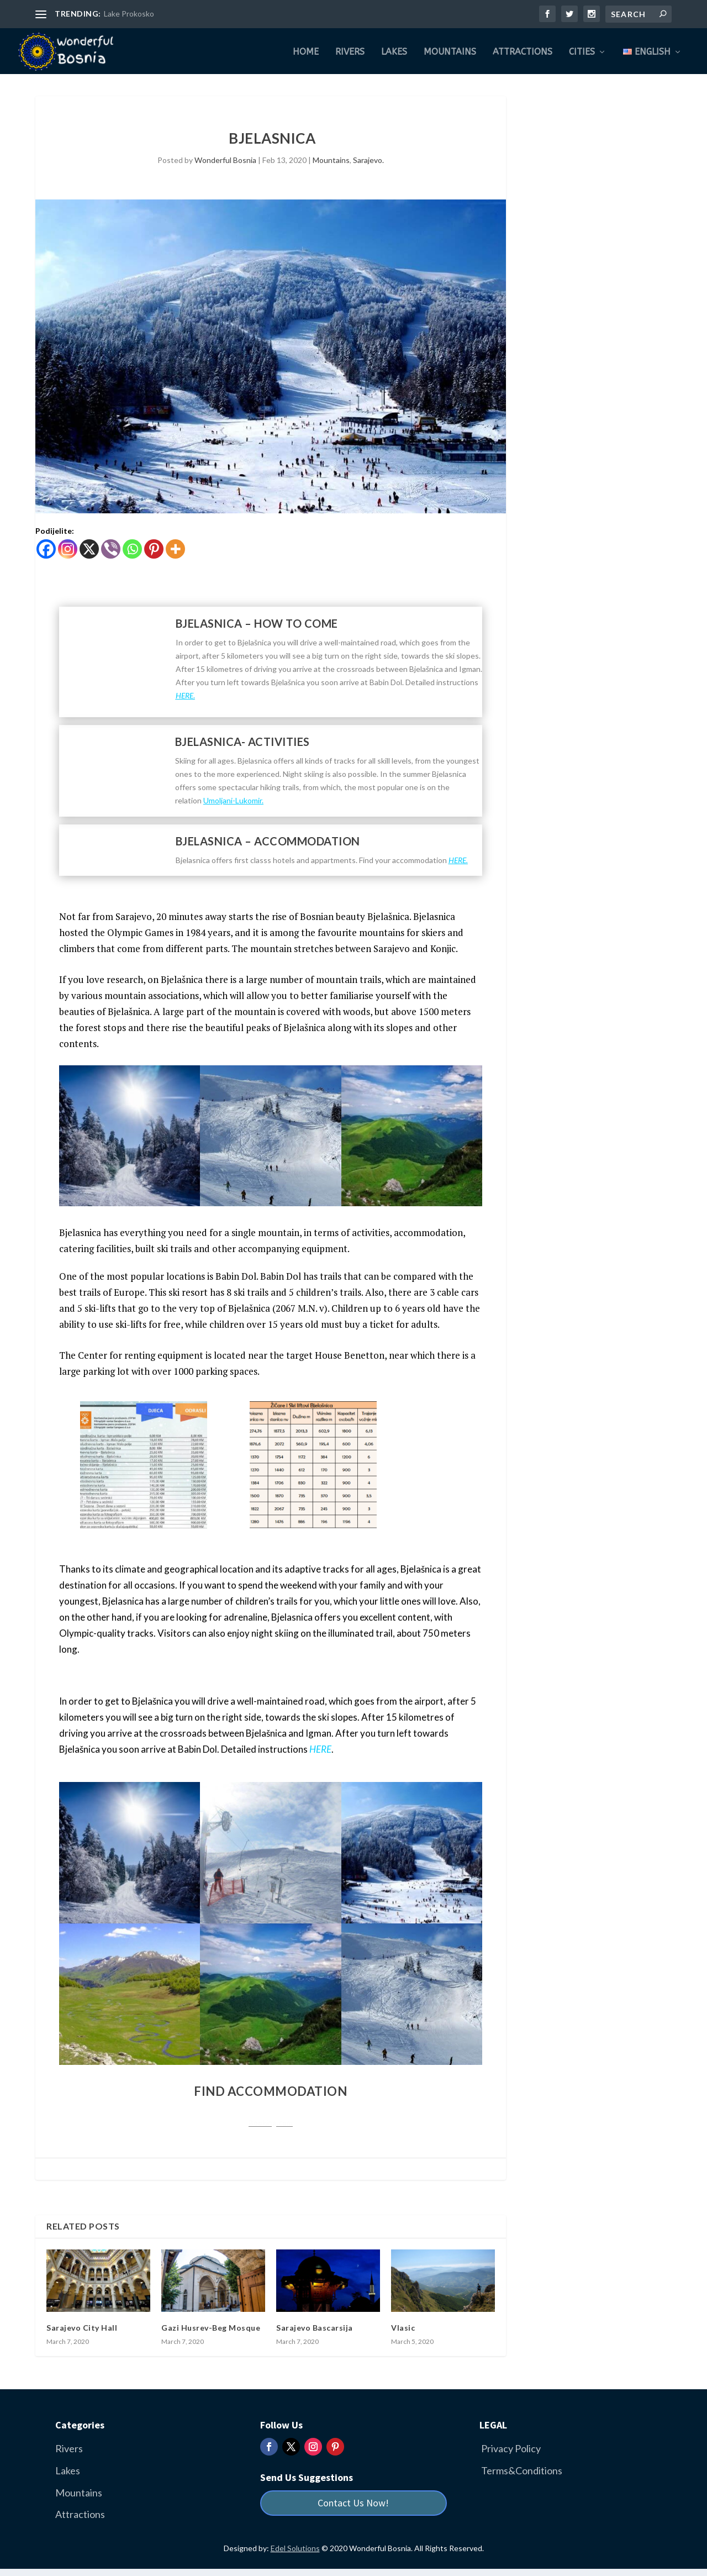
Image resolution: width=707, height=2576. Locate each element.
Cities (582, 50)
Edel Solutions (295, 2546)
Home (306, 50)
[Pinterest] (153, 547)
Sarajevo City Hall (81, 2326)
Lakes (394, 50)
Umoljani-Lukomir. (233, 798)
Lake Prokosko (129, 13)
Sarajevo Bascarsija (314, 2326)
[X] (89, 547)
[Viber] (110, 547)
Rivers (350, 50)
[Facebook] (46, 547)
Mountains (450, 50)
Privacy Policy (511, 2447)
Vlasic (403, 2326)
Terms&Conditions (521, 2469)
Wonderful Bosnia (225, 158)
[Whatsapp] (132, 547)
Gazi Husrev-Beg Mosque (210, 2326)
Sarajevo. (368, 158)
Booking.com (271, 2121)
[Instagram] (67, 547)
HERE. (458, 858)
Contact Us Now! (353, 2501)
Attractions (522, 50)
